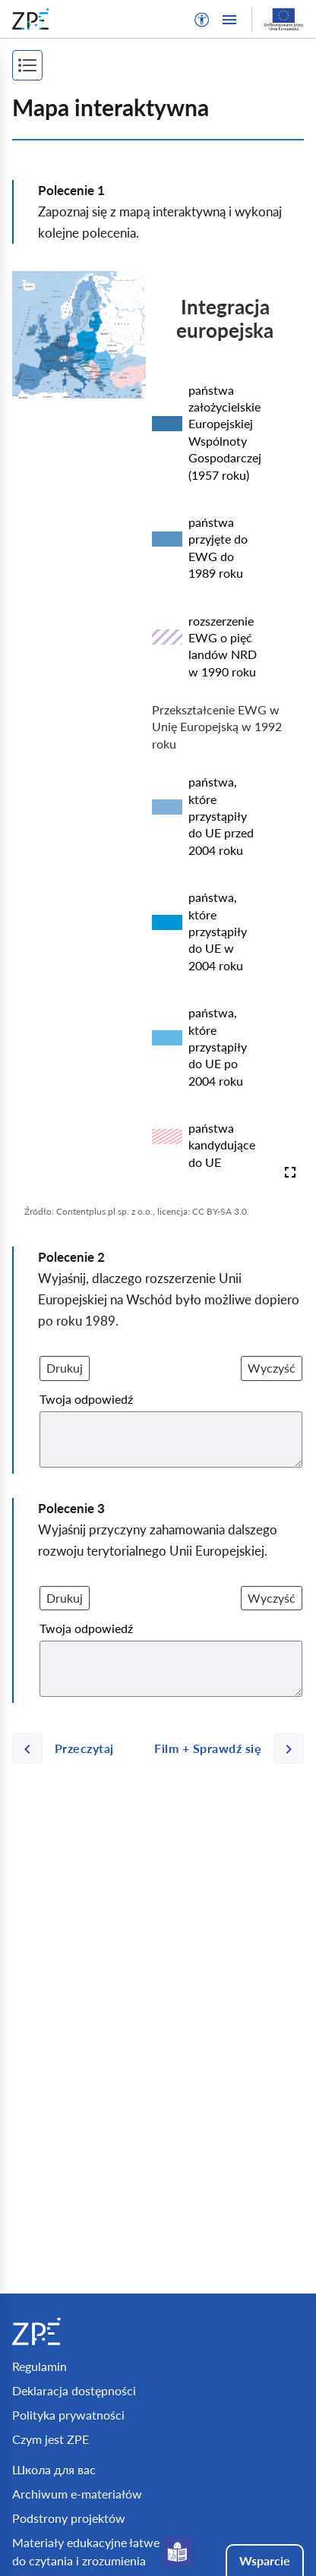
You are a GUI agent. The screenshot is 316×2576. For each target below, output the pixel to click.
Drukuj (64, 1368)
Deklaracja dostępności (74, 2390)
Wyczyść (271, 1368)
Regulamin (39, 2366)
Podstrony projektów (68, 2518)
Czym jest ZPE (50, 2439)
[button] (202, 19)
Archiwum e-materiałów (77, 2493)
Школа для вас (54, 2469)
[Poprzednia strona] (69, 1748)
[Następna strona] (223, 1748)
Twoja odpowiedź (86, 1399)
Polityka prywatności (68, 2414)
